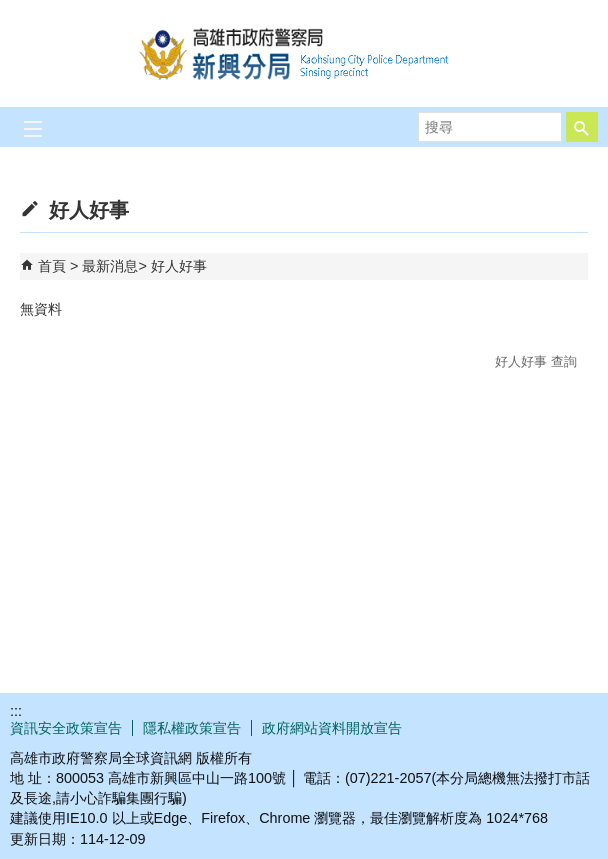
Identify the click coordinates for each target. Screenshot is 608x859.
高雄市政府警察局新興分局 (304, 53)
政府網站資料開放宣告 (332, 728)
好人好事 (179, 266)
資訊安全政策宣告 (66, 728)
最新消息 (110, 266)
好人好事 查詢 (536, 361)
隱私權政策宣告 (192, 728)
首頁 (52, 266)
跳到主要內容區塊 (10, 10)
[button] (582, 127)
